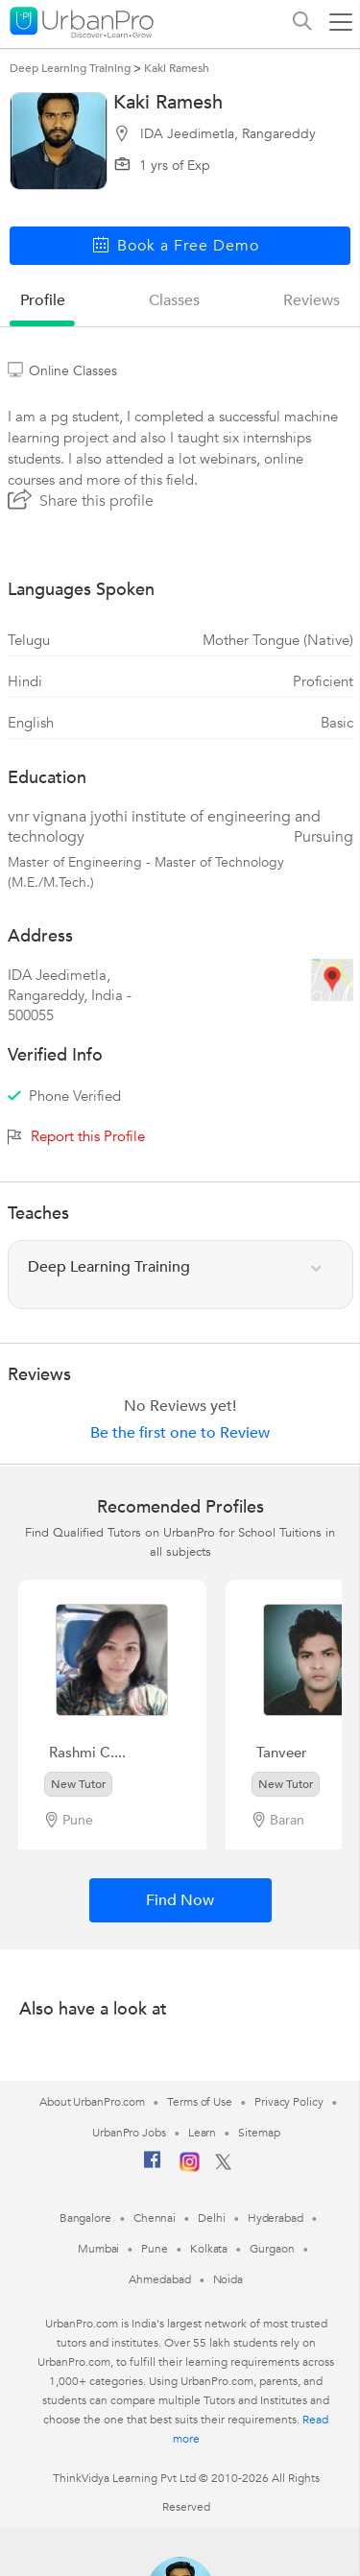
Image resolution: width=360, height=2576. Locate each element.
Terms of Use (199, 2102)
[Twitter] (223, 2166)
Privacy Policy (289, 2102)
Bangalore (85, 2218)
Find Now (180, 1900)
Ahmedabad (159, 2279)
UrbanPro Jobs (129, 2132)
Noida (228, 2279)
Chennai (154, 2218)
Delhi (212, 2218)
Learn (202, 2132)
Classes (174, 300)
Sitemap (258, 2132)
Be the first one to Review (180, 1432)
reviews (311, 300)
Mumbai (98, 2248)
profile (42, 300)
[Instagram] (190, 2168)
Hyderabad (275, 2218)
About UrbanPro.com (92, 2102)
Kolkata (209, 2248)
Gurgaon (272, 2248)
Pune (154, 2248)
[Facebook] (152, 2167)
